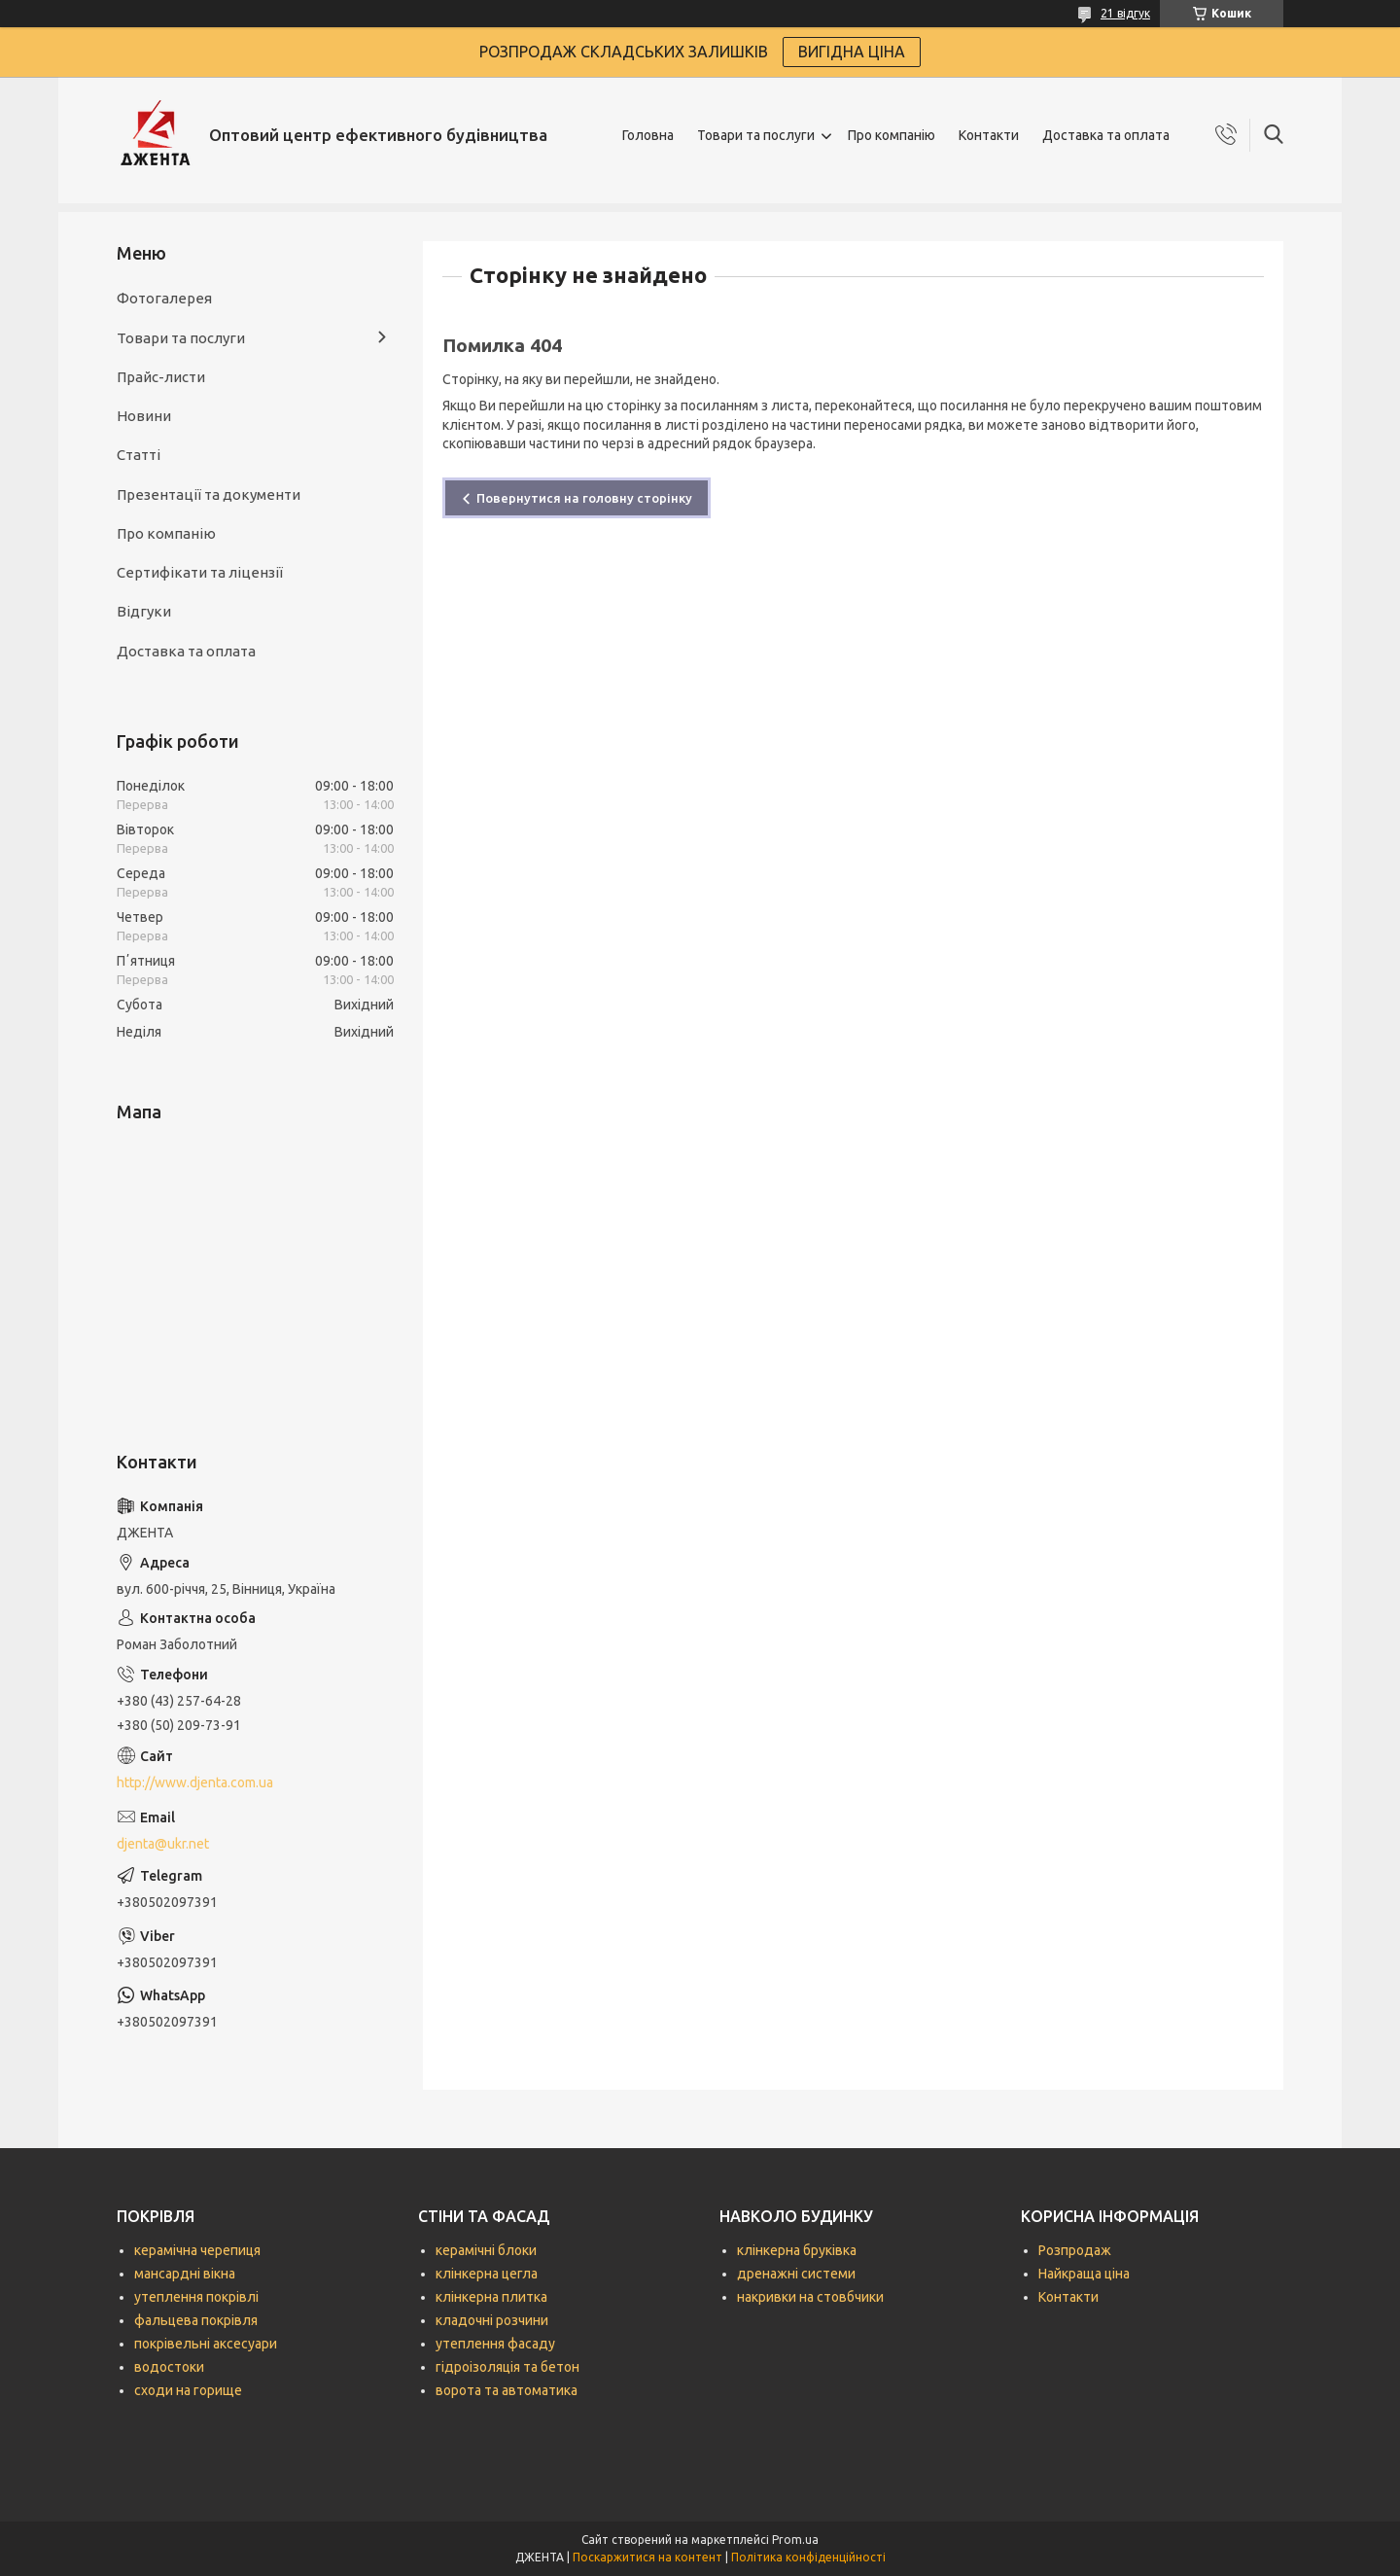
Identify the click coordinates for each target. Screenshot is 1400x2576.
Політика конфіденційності (808, 2557)
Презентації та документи (208, 494)
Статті (138, 454)
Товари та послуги (756, 135)
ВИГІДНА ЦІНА (851, 51)
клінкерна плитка (491, 2297)
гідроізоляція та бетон (507, 2367)
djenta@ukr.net (163, 1844)
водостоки (169, 2367)
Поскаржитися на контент (647, 2557)
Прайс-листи (161, 377)
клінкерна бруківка (797, 2250)
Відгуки (144, 611)
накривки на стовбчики (810, 2297)
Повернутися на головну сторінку (584, 498)
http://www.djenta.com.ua (195, 1782)
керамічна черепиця (197, 2250)
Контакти (989, 135)
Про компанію (891, 135)
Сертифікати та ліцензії (200, 572)
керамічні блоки (486, 2250)
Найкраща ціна (1084, 2273)
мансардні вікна (184, 2273)
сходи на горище (188, 2390)
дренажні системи (796, 2273)
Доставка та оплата (1106, 135)
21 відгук (1125, 13)
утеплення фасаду (495, 2343)
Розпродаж (1074, 2250)
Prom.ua (795, 2539)
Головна (648, 135)
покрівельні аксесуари (205, 2343)
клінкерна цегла (487, 2273)
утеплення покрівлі (196, 2297)
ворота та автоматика (507, 2390)
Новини (144, 415)
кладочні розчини (492, 2320)
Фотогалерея (164, 298)
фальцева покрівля (196, 2320)
